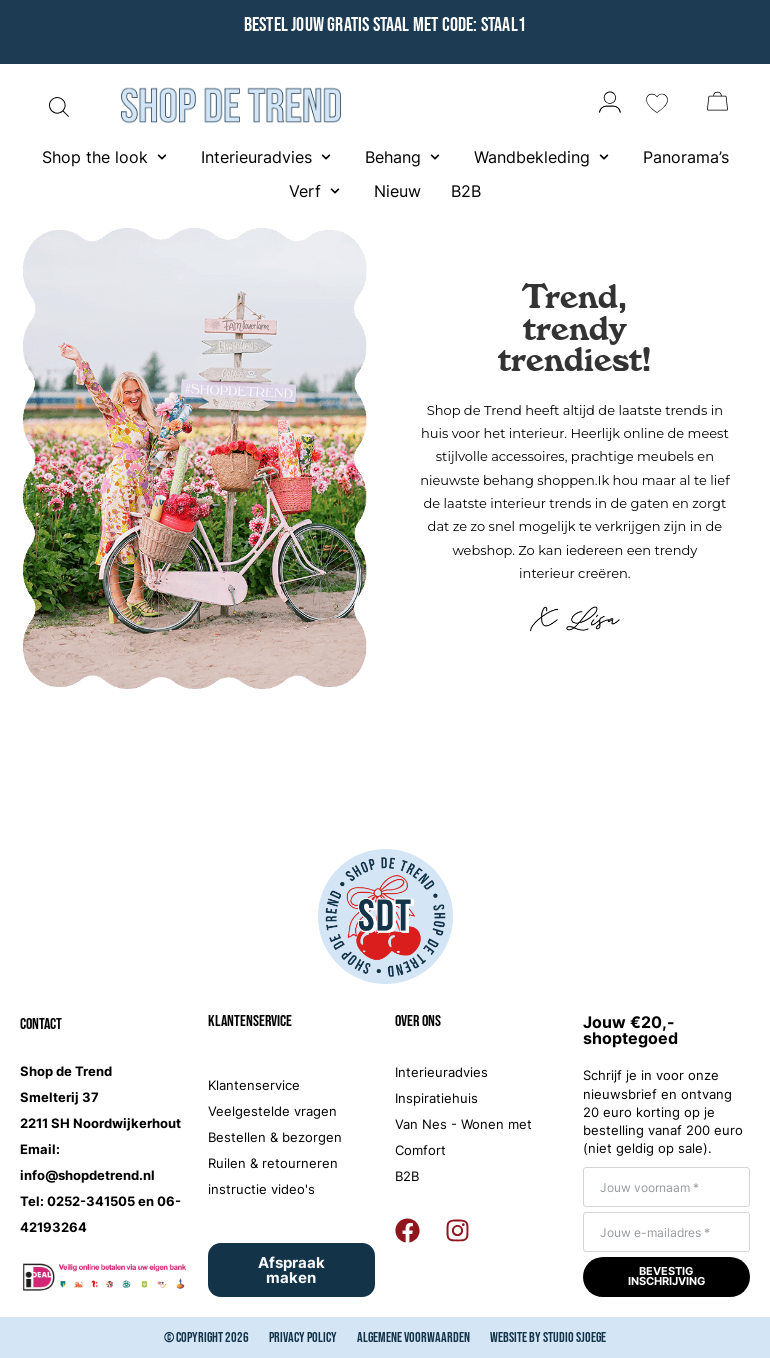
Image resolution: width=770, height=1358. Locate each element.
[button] (106, 157)
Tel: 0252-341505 (77, 1201)
